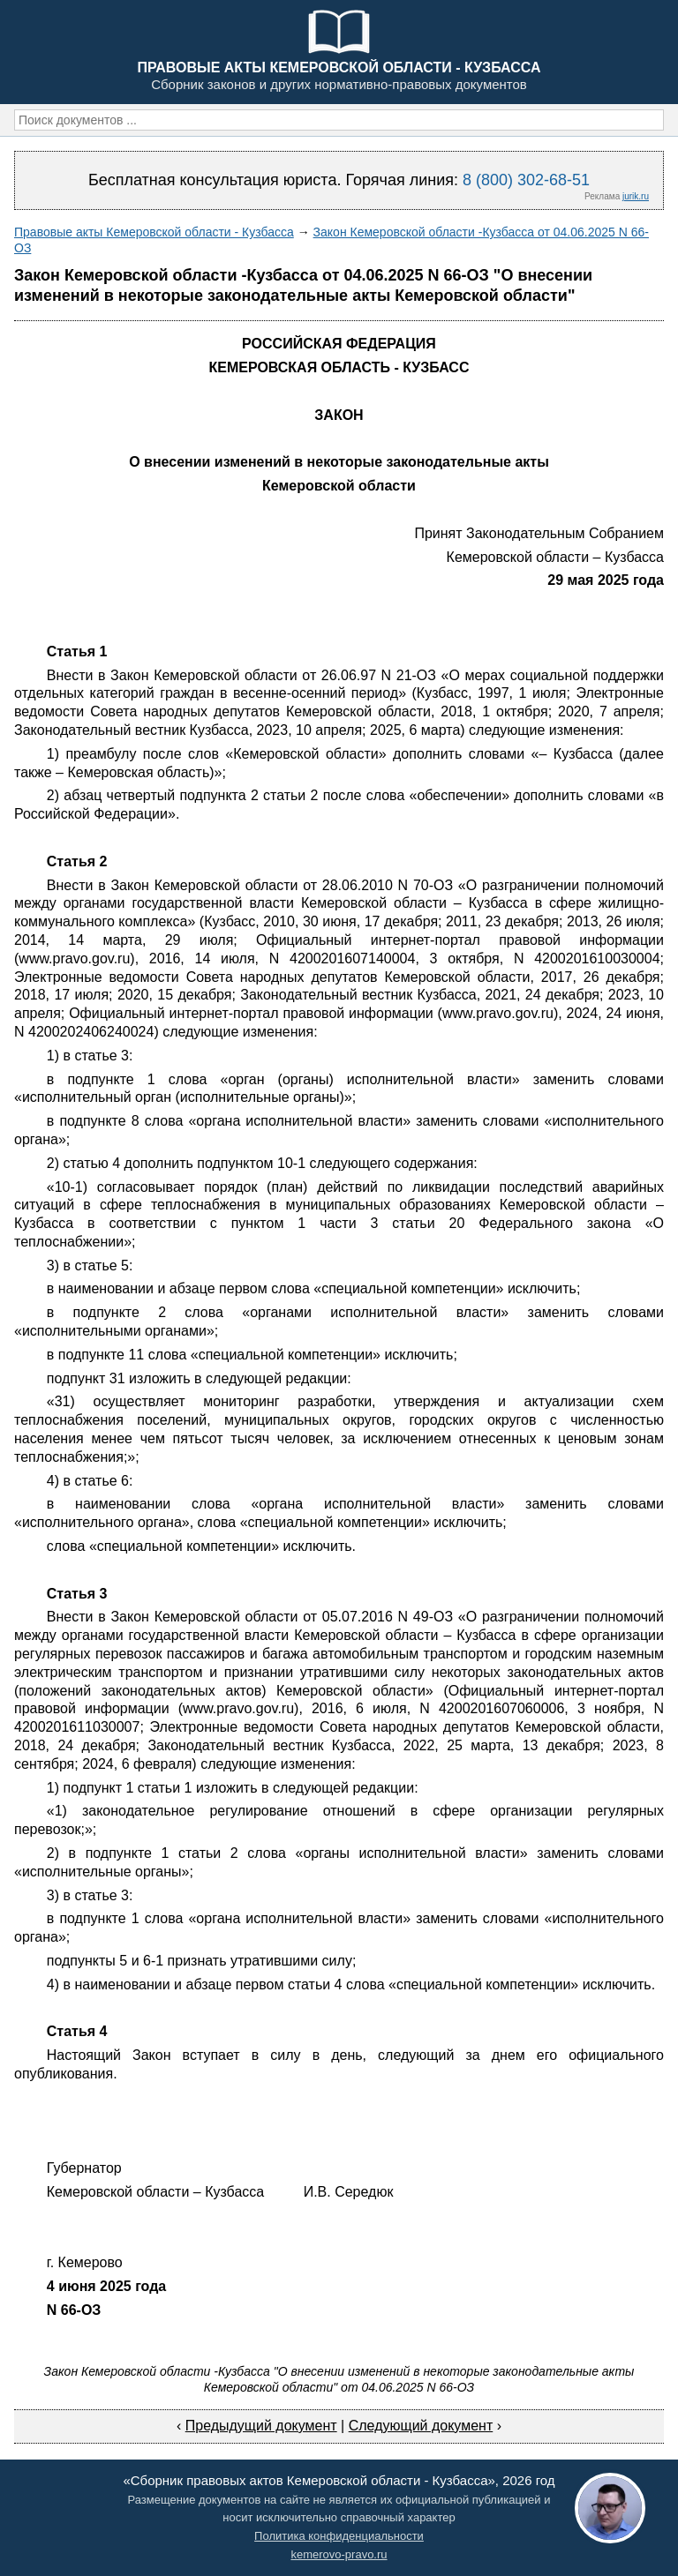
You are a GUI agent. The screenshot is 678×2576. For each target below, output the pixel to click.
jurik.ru (635, 196)
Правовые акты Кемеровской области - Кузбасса (154, 232)
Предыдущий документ (261, 2425)
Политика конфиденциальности (339, 2535)
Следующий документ (421, 2425)
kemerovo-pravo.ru (338, 2554)
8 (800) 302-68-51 (526, 180)
